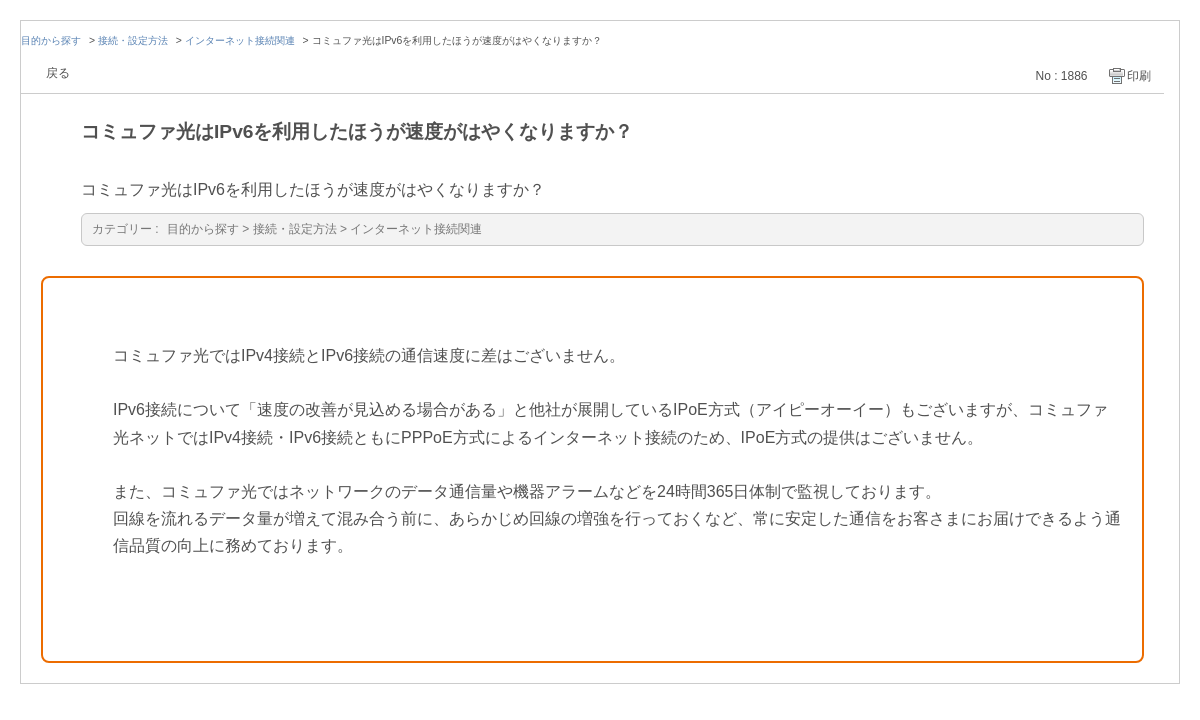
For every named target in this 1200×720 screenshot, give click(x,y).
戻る (58, 73)
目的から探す (51, 40)
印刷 (1139, 76)
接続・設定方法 (133, 40)
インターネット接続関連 (240, 40)
